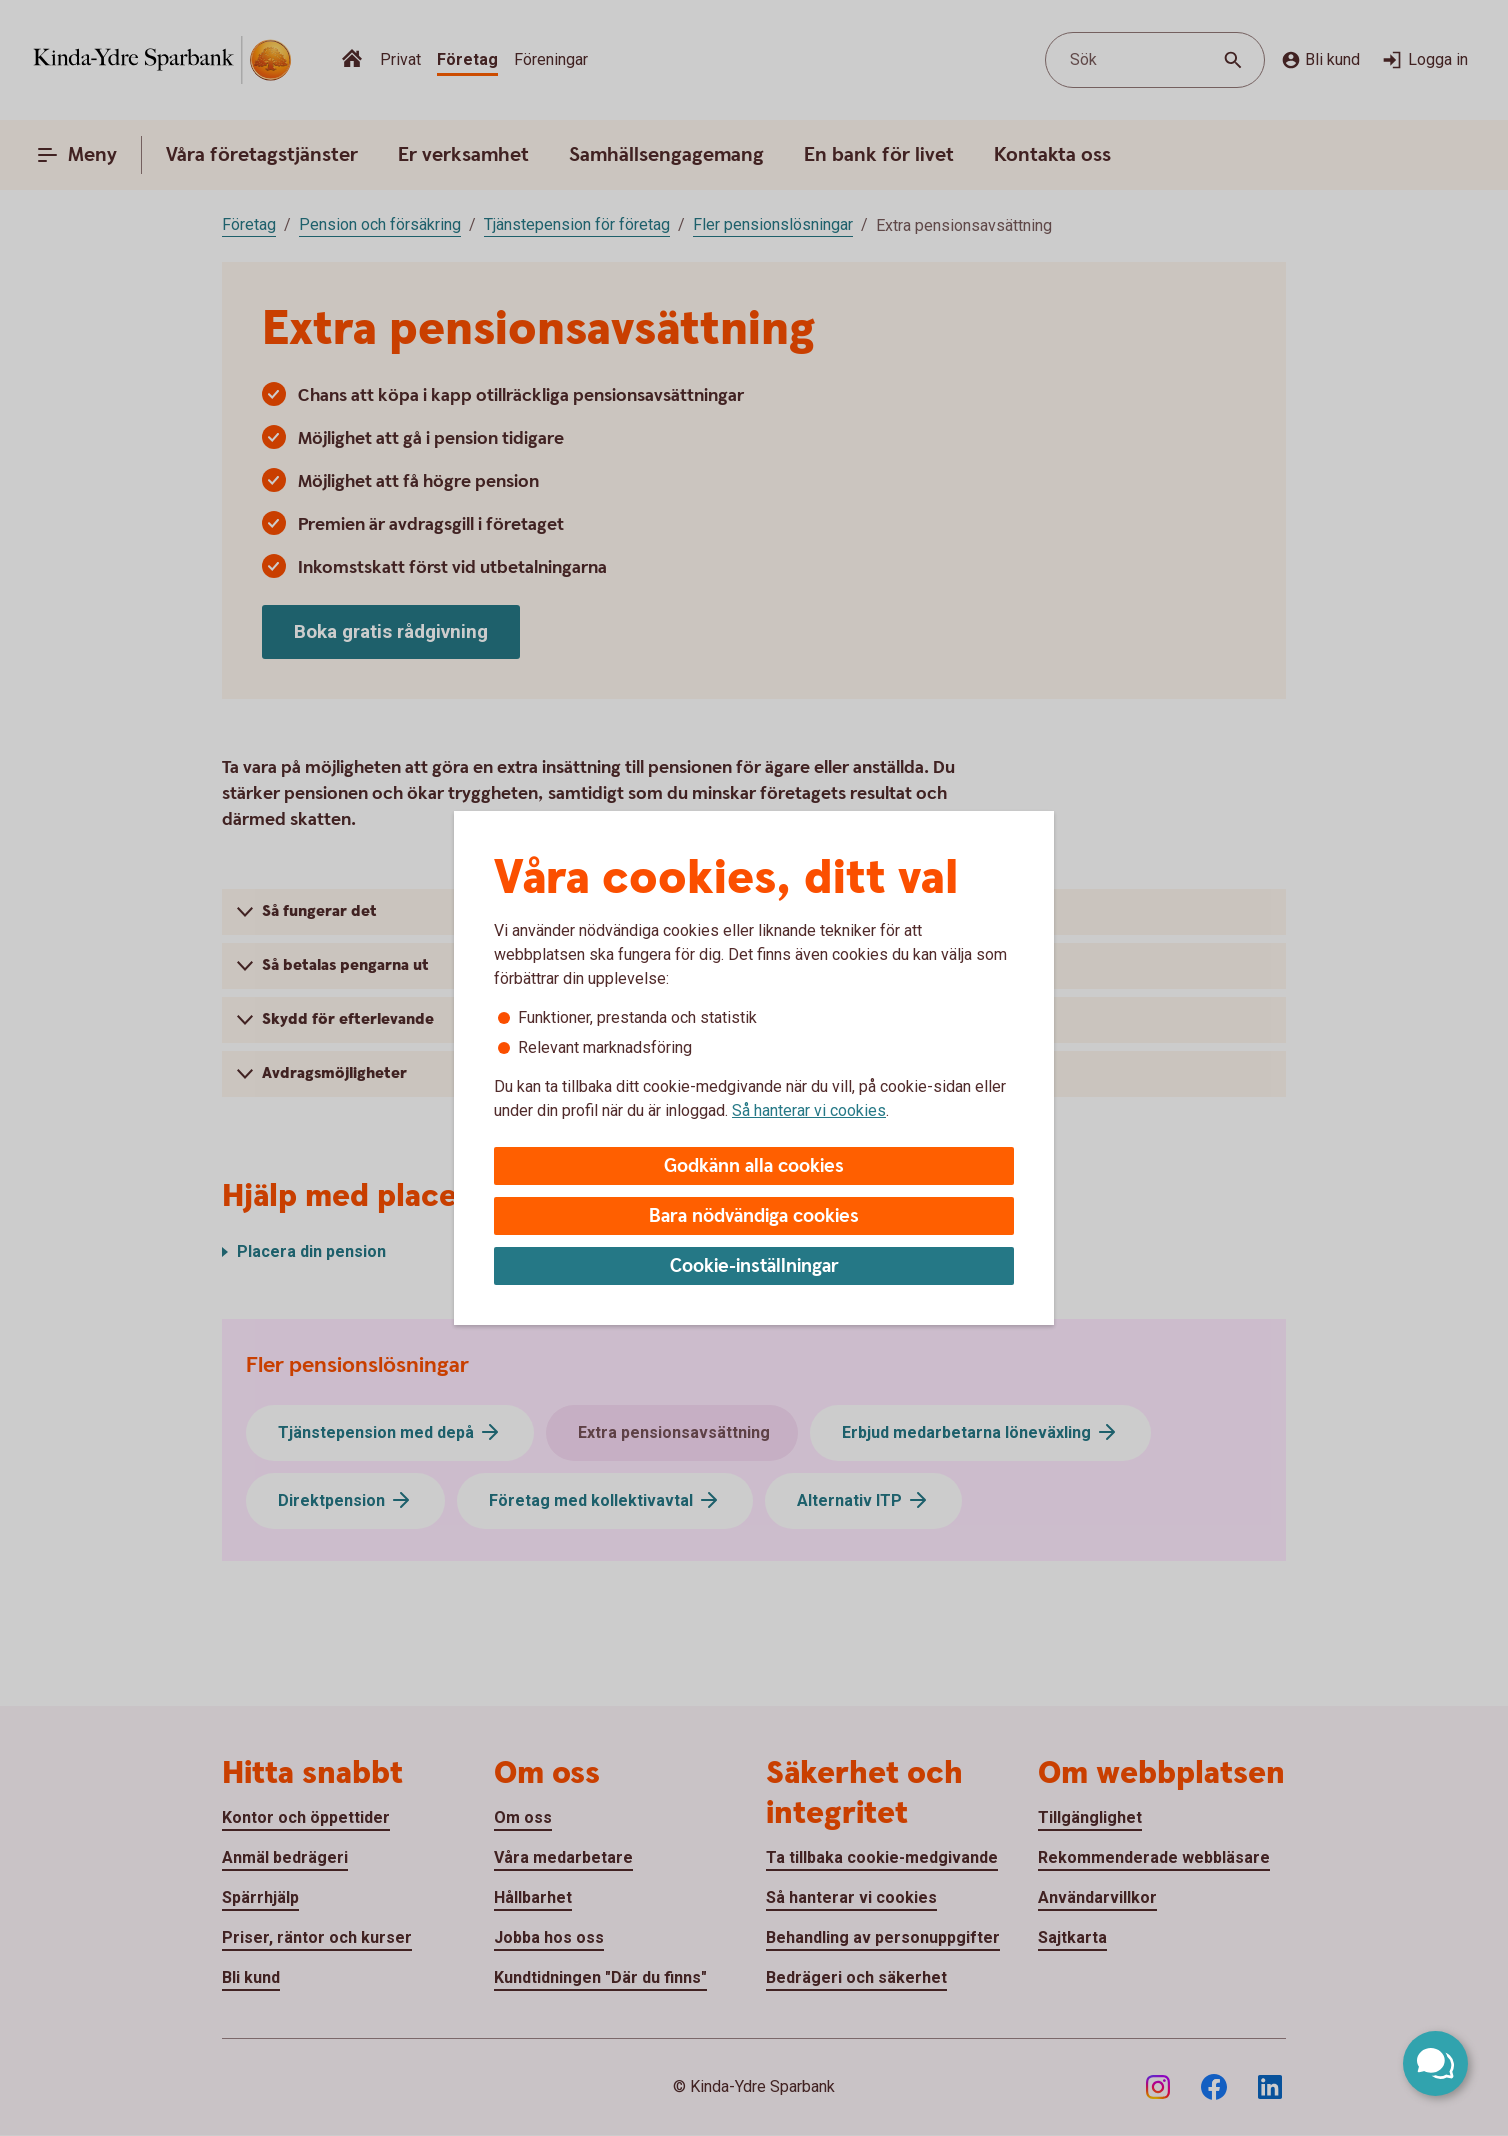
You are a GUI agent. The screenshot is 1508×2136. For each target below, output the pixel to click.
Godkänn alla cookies (754, 1166)
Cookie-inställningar (754, 1266)
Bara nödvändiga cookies (754, 1216)
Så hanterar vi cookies (809, 1110)
